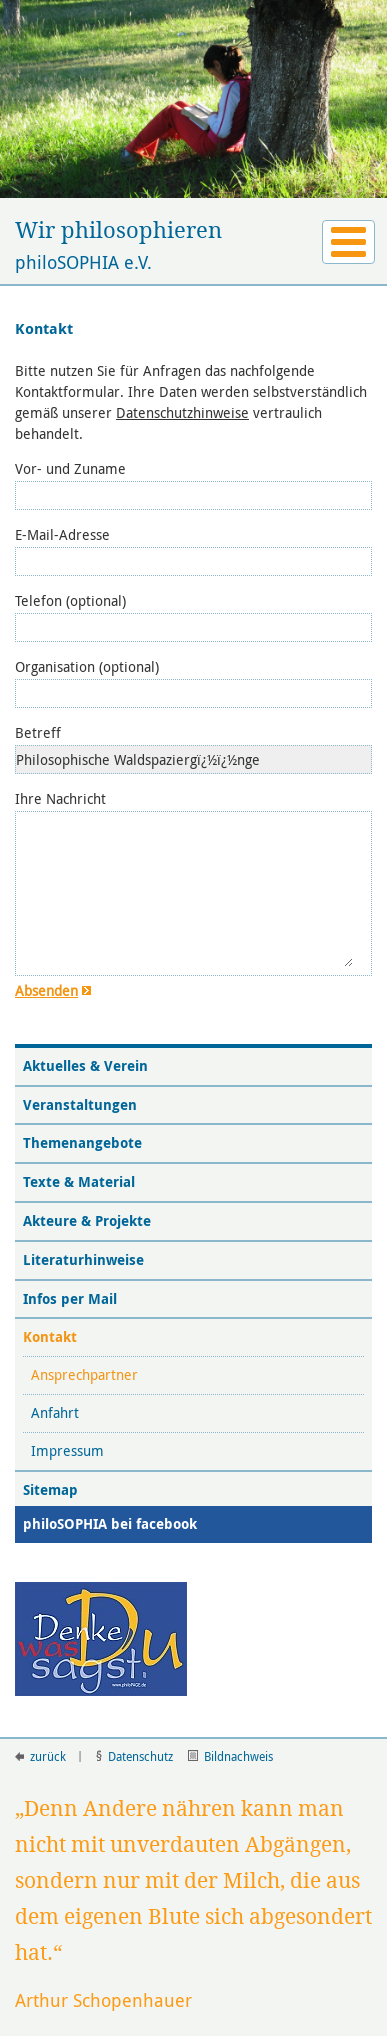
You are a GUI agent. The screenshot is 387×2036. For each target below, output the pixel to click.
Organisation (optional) (87, 666)
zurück (40, 1756)
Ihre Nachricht (60, 798)
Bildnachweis (230, 1756)
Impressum (69, 1450)
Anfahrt (57, 1412)
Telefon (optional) (70, 600)
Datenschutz (134, 1756)
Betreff (38, 732)
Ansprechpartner (86, 1374)
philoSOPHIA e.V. (193, 245)
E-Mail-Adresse (62, 534)
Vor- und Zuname (70, 468)
